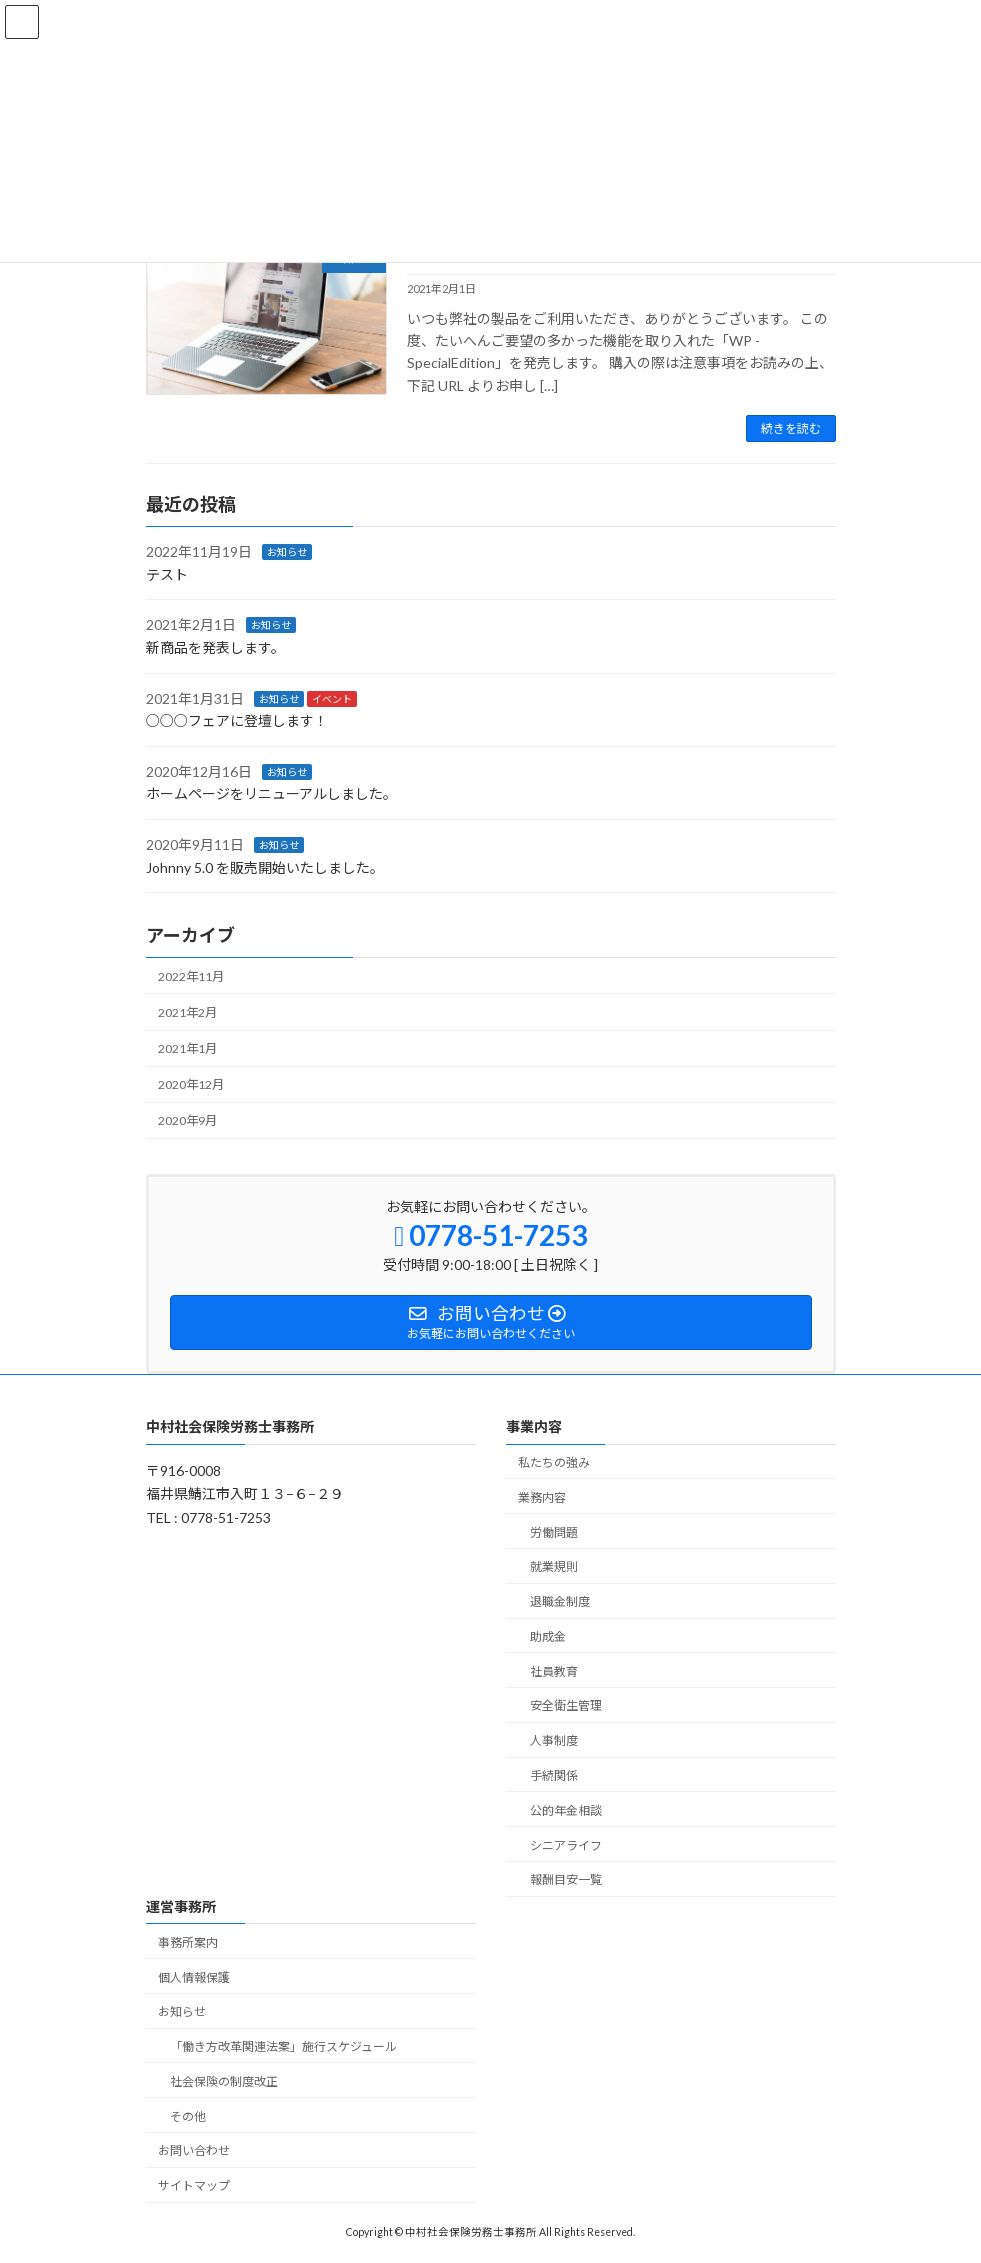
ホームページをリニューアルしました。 (271, 793)
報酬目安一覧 (566, 1880)
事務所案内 (188, 1942)
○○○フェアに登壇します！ (237, 720)
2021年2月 (187, 1012)
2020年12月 (191, 1084)
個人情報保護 (194, 1977)
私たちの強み (554, 1462)
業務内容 (542, 1497)
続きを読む (791, 428)
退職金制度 (560, 1602)
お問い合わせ (194, 2151)
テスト (167, 574)
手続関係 (554, 1775)
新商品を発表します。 (215, 647)
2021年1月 (187, 1048)
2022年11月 (191, 976)
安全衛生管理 (566, 1706)
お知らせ (287, 552)
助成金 (548, 1636)
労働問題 (554, 1532)
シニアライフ (566, 1845)
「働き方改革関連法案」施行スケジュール (283, 2047)
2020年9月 (187, 1121)
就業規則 (554, 1567)
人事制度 (554, 1741)
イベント (332, 699)
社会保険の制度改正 (224, 2081)
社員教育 (554, 1671)
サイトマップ (194, 2186)
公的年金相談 (566, 1810)
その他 (188, 2116)
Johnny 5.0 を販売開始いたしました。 (265, 867)
